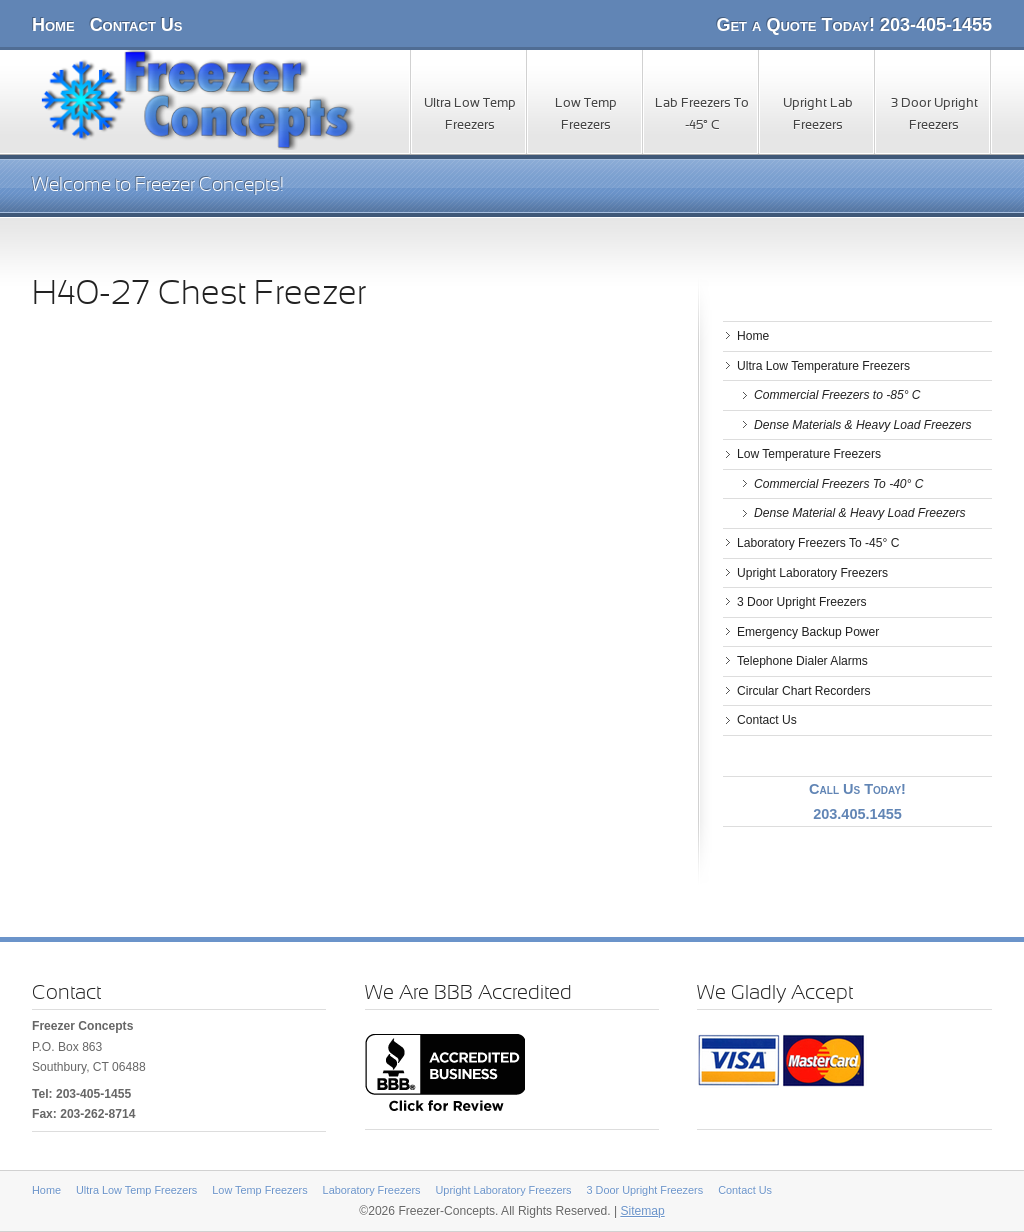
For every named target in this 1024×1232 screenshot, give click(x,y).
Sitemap (642, 1211)
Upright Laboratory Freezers (812, 573)
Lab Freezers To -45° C (702, 115)
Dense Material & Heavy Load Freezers (859, 513)
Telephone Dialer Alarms (802, 661)
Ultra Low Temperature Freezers (823, 366)
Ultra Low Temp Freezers (470, 115)
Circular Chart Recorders (804, 691)
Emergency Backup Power (808, 632)
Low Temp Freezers (586, 115)
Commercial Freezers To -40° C (839, 484)
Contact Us (136, 25)
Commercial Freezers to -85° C (837, 395)
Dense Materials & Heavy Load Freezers (863, 425)
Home (53, 25)
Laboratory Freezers (372, 1190)
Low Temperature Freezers (809, 454)
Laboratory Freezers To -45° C (818, 543)
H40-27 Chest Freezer (199, 295)
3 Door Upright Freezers (934, 115)
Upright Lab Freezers (818, 115)
